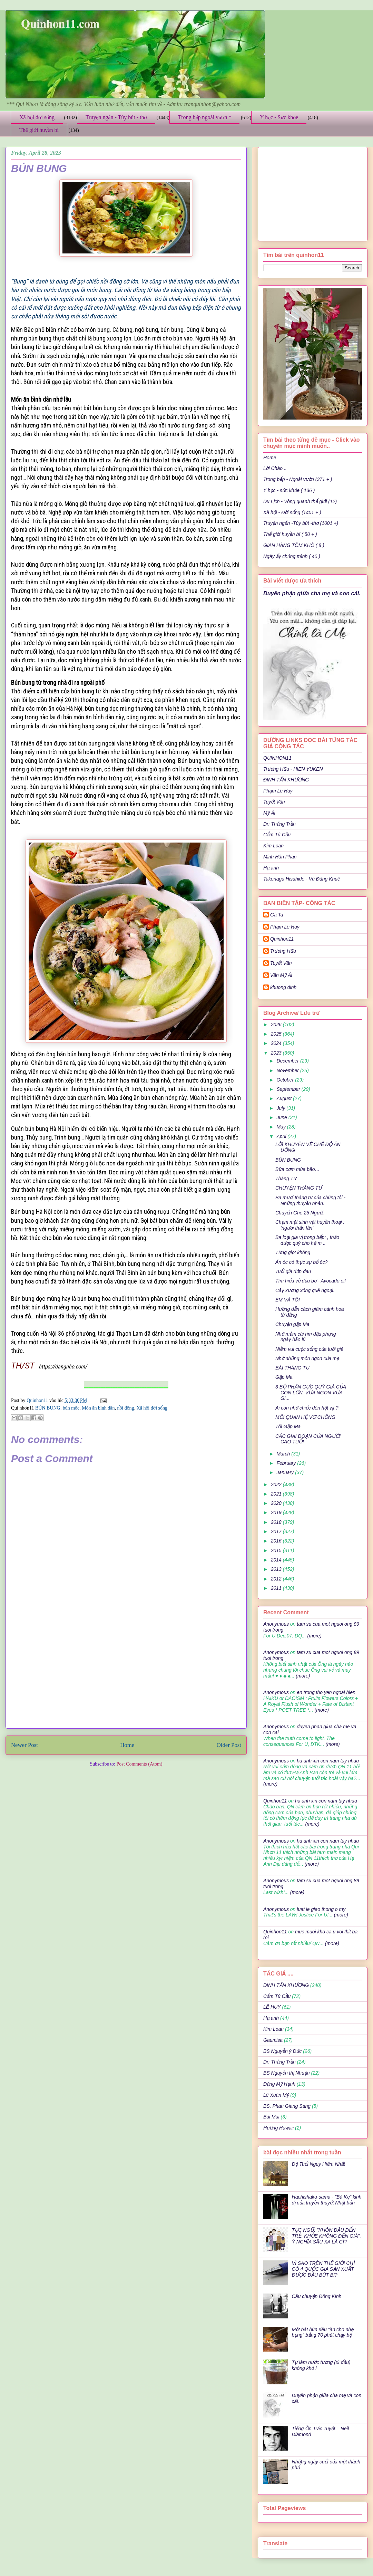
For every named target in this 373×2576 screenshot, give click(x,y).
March (283, 1454)
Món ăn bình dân (98, 1408)
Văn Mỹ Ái (281, 975)
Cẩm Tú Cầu (277, 834)
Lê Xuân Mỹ (276, 2095)
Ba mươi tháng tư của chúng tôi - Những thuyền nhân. (310, 1200)
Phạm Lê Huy (278, 791)
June (282, 1117)
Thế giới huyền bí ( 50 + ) (290, 534)
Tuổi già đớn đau (293, 1271)
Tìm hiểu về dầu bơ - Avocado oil (310, 1281)
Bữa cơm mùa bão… (297, 1169)
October (285, 1080)
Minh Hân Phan (280, 856)
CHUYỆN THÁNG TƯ (298, 1188)
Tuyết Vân (274, 802)
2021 (277, 1494)
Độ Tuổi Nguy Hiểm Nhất (318, 2164)
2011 (277, 1588)
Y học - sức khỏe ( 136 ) (289, 490)
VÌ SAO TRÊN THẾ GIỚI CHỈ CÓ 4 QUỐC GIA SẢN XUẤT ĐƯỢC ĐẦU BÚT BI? (323, 2269)
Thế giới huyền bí (39, 130)
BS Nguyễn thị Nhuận (286, 2073)
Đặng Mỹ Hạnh (279, 2084)
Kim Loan (273, 845)
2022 (277, 1484)
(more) (314, 1635)
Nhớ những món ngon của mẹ (307, 1358)
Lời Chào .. (275, 468)
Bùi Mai (271, 2117)
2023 (277, 1053)
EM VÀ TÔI (287, 1300)
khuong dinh (283, 987)
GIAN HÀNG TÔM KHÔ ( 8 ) (293, 545)
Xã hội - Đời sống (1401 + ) (292, 512)
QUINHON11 (277, 758)
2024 (277, 1043)
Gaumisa (273, 2040)
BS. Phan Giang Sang (287, 2106)
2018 (277, 1522)
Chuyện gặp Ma (292, 1324)
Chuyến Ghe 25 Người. (300, 1212)
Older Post (229, 1745)
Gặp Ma (284, 1377)
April (281, 1136)
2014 (277, 1560)
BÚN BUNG (47, 1408)
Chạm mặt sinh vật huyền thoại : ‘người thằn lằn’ (310, 1225)
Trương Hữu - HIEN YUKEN (293, 769)
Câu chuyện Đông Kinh (317, 2296)
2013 (277, 1569)
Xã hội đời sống (37, 117)
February (286, 1463)
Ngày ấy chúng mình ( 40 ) (291, 556)
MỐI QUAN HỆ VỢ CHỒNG (305, 1417)
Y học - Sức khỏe (279, 117)
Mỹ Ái (269, 813)
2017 (277, 1531)
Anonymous (276, 1624)
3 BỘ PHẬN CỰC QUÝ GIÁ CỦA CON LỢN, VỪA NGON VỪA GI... (310, 1392)
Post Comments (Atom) (139, 1764)
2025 (277, 1034)
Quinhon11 (38, 1400)
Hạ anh (271, 868)
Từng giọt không (292, 1252)
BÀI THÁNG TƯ (292, 1368)
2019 (277, 1512)
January (285, 1472)
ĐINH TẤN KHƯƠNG (286, 779)
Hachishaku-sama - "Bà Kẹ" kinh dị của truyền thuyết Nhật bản (327, 2199)
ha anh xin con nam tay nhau (328, 1760)
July (281, 1108)
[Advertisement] (126, 1674)
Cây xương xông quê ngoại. (304, 1290)
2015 (277, 1550)
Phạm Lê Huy (285, 927)
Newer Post (24, 1745)
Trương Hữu (283, 951)
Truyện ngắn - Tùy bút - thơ (116, 117)
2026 (277, 1024)
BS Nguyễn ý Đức (282, 2051)
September (288, 1089)
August (284, 1098)
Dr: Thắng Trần (279, 824)
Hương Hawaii (278, 2128)
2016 (277, 1541)
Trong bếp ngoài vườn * (205, 117)
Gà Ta (276, 914)
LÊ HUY (272, 2007)
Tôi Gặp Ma (288, 1426)
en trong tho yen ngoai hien (326, 1692)
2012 (277, 1579)
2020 (277, 1503)
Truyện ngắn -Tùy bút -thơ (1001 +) (300, 523)
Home (127, 1745)
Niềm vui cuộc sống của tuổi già (309, 1349)
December (288, 1061)
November (288, 1070)
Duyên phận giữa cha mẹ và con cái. (312, 593)
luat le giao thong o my (321, 1909)
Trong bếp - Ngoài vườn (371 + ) (297, 479)
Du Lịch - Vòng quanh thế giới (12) (300, 501)
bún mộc (71, 1408)
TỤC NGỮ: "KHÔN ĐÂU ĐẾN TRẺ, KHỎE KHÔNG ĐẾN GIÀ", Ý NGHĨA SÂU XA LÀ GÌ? (326, 2236)
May (281, 1127)
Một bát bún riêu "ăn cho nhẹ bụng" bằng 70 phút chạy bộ (323, 2332)
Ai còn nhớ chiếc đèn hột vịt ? (306, 1408)
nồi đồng (125, 1408)
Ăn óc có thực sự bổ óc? (301, 1262)
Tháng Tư (285, 1178)
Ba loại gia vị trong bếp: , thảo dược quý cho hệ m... (307, 1240)
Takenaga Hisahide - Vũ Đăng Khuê (301, 879)
